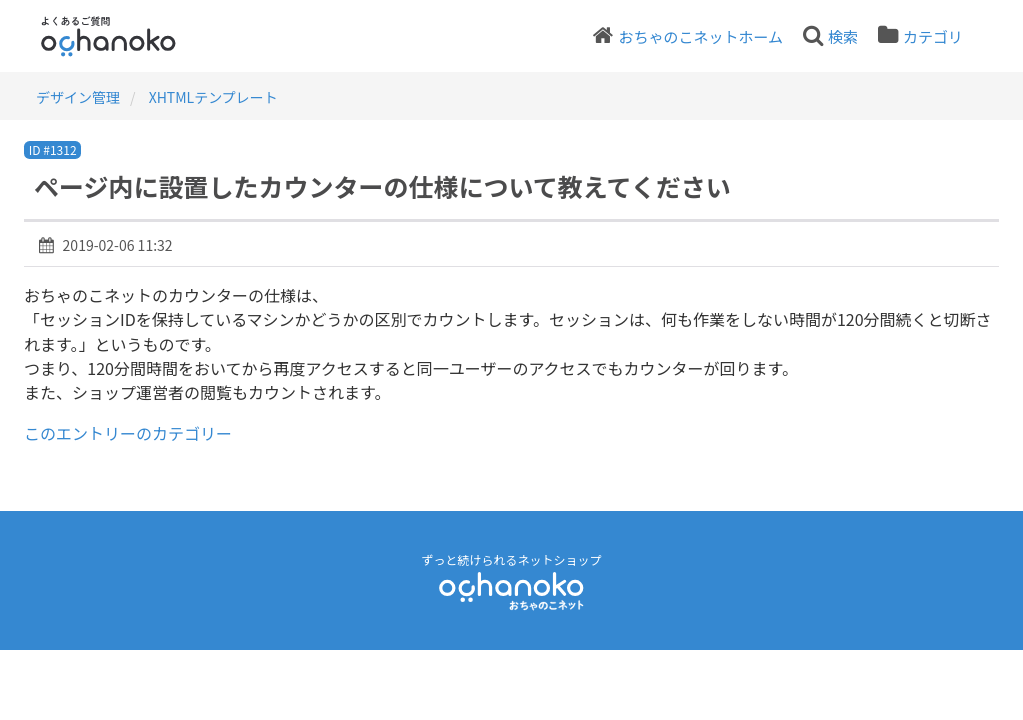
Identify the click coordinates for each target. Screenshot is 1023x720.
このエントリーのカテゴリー (128, 433)
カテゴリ (933, 36)
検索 (843, 36)
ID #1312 (53, 149)
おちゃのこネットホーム (700, 36)
